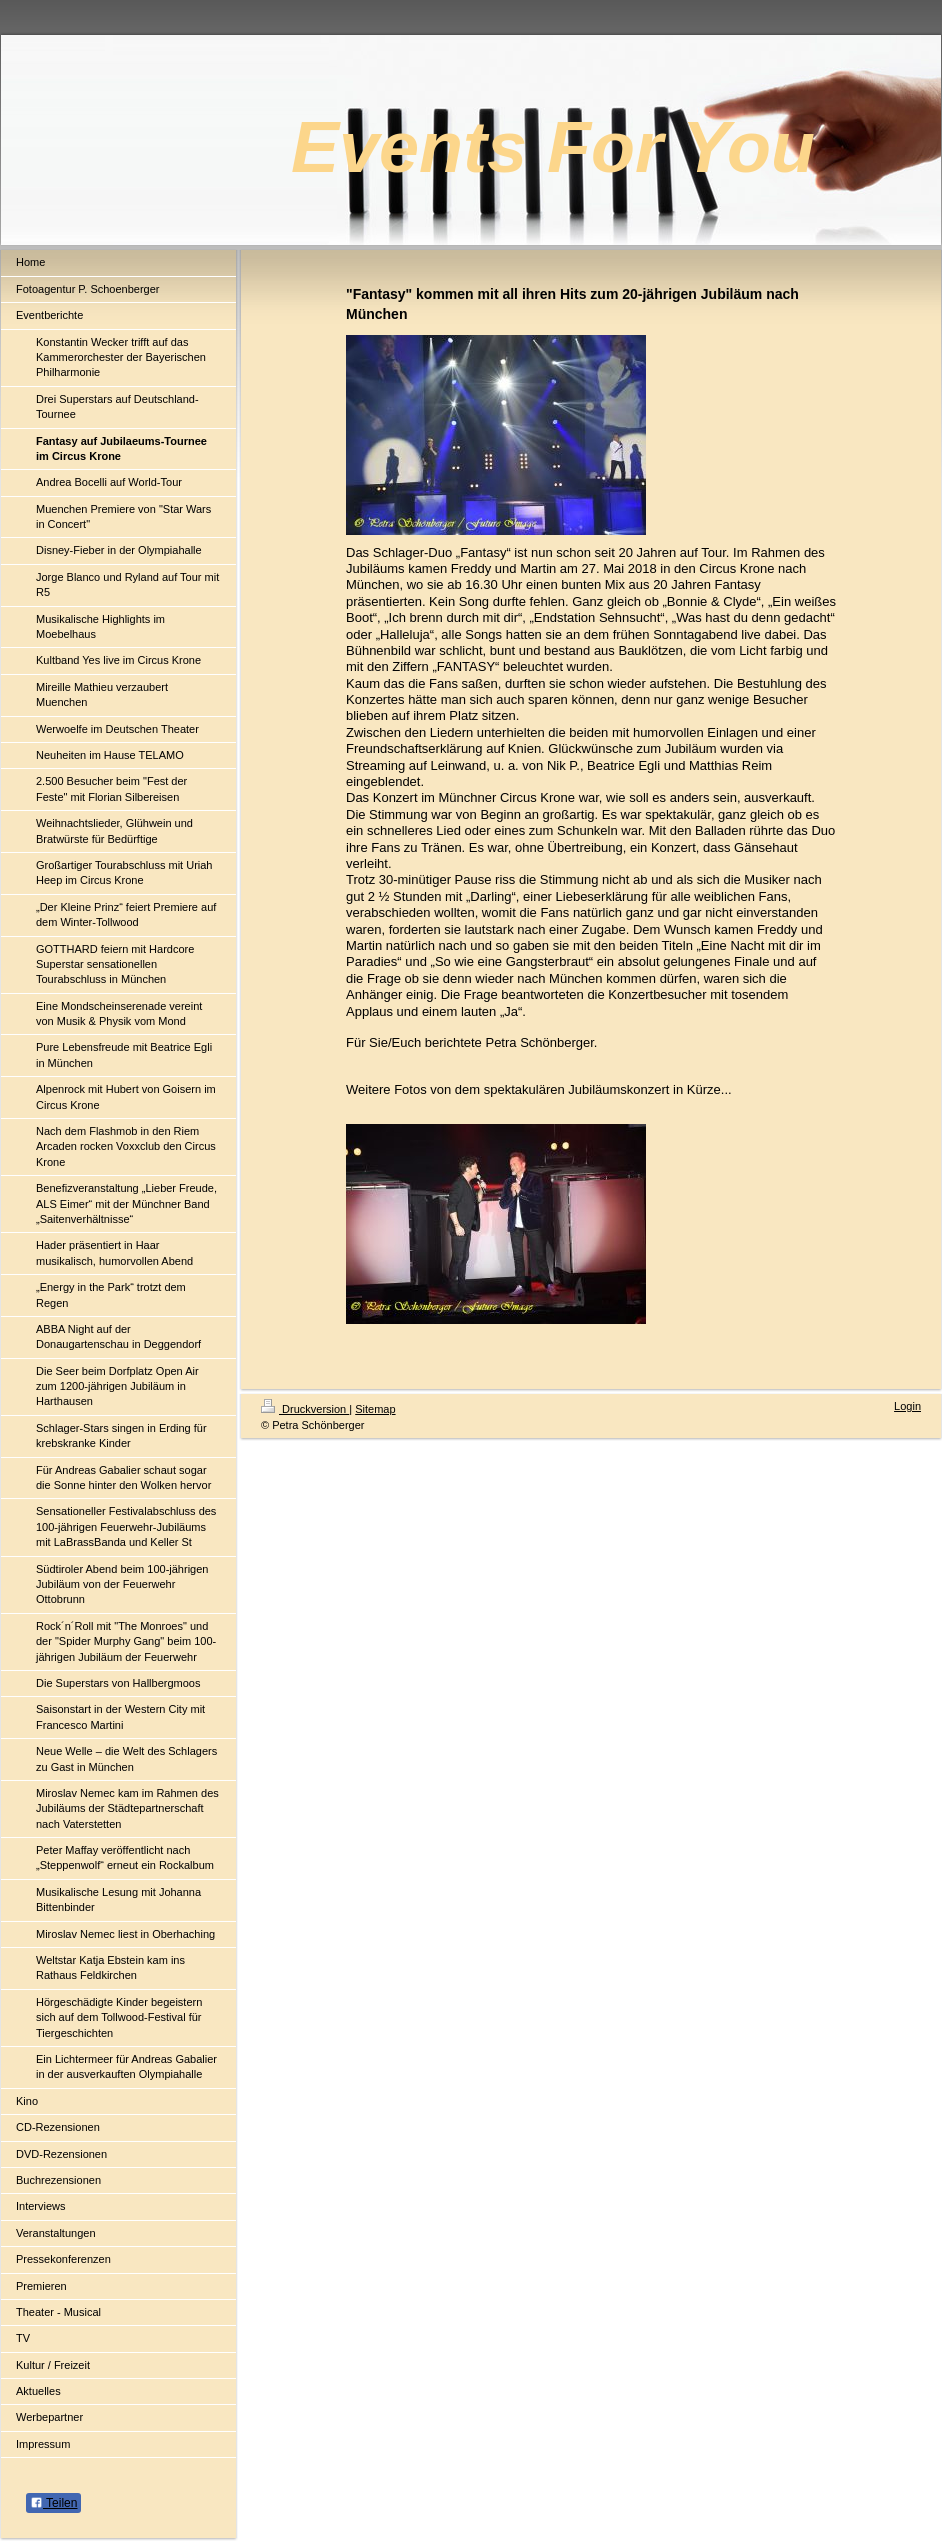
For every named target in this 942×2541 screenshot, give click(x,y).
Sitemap (375, 1409)
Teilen (53, 2503)
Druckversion (305, 1409)
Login (907, 1406)
